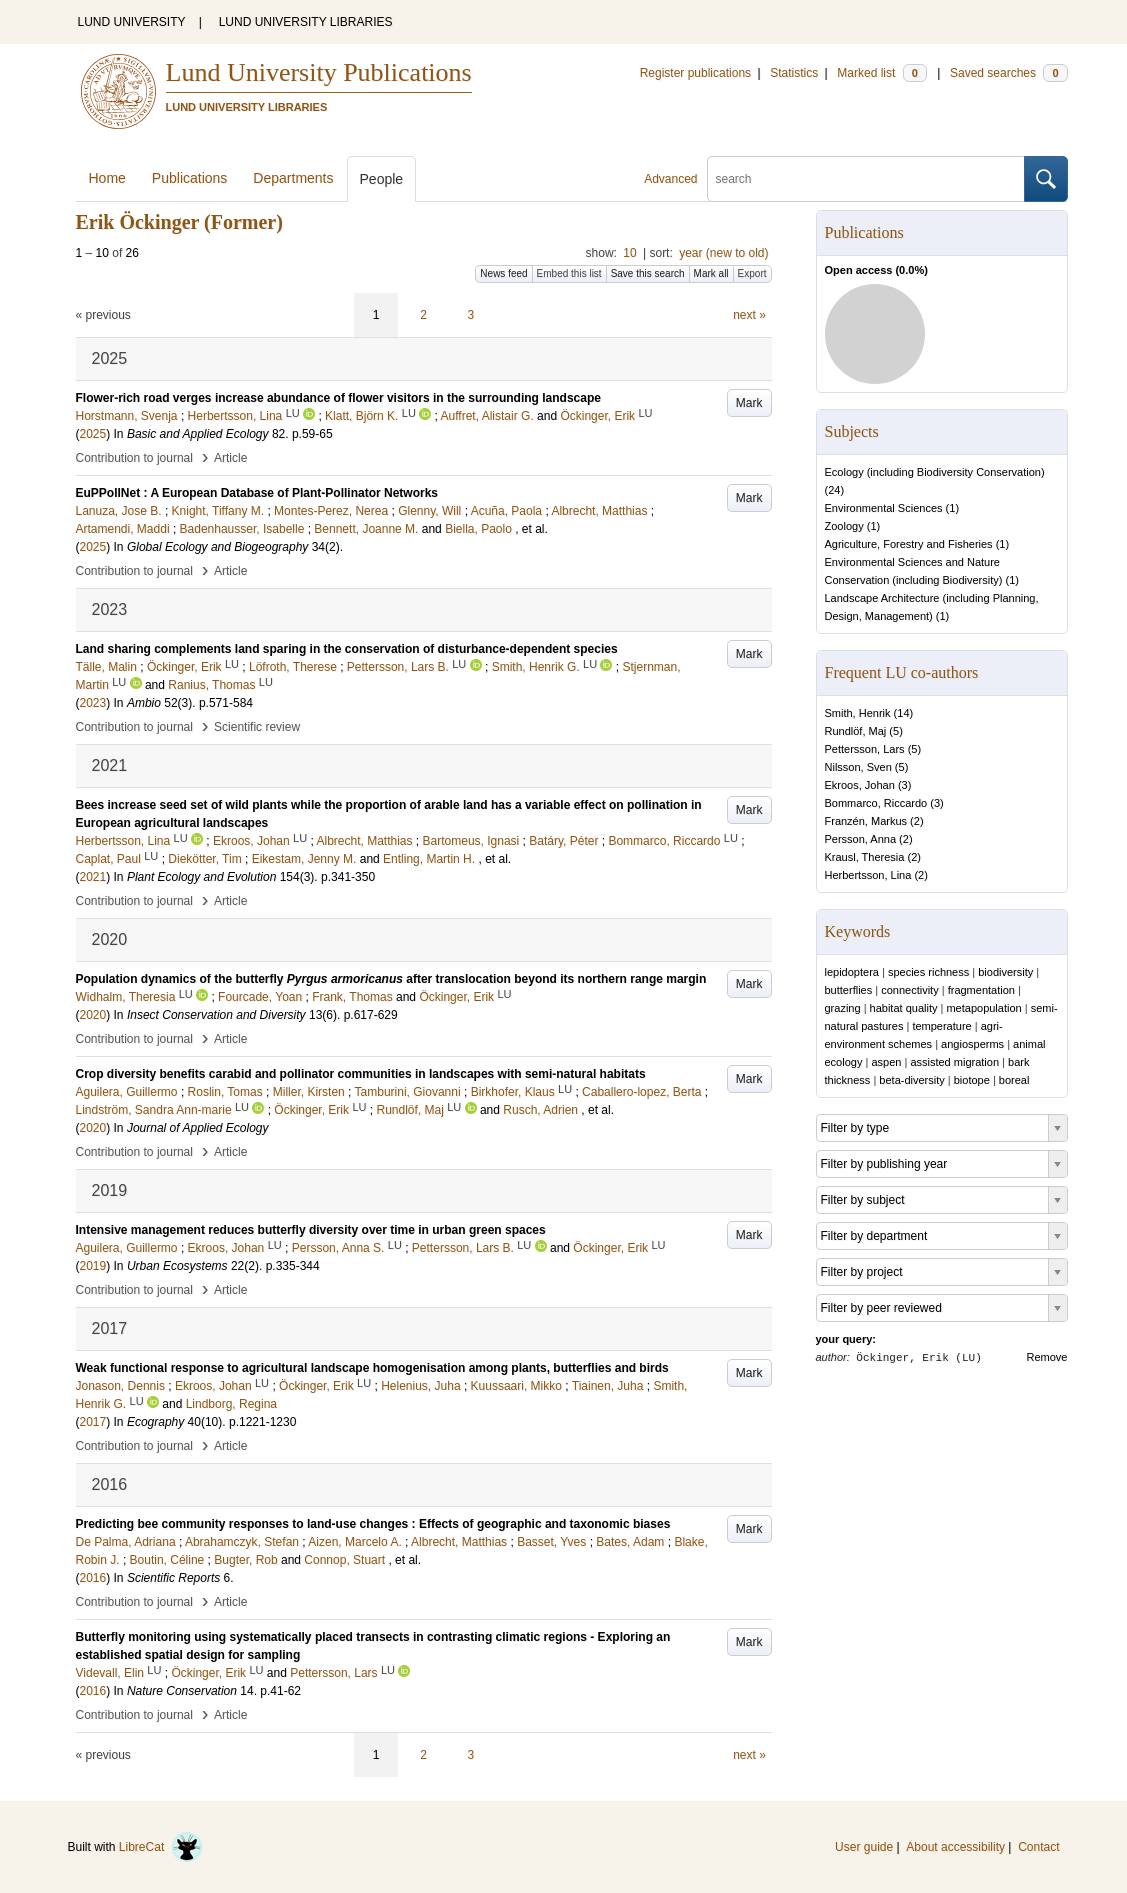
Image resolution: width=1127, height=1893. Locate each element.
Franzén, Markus (866, 821)
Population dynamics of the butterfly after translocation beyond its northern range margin (391, 979)
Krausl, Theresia (865, 857)
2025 (93, 434)
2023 (93, 703)
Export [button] (752, 273)
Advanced (670, 179)
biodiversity (1005, 972)
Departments (293, 178)
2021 (93, 877)
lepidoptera (852, 972)
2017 (93, 1422)
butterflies (849, 990)
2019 (93, 1266)
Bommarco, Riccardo (876, 803)
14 (903, 713)
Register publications (695, 73)
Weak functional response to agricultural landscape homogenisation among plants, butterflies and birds (372, 1368)
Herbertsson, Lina (868, 875)
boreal (1014, 1080)
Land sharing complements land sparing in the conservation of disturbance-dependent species (347, 649)
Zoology (844, 526)
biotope (972, 1080)
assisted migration (954, 1062)
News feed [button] (503, 273)
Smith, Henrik (858, 713)
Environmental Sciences (884, 508)
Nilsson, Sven (858, 767)
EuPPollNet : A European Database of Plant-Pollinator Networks (257, 493)
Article (230, 458)
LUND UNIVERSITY (132, 22)
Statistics (794, 73)
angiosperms (972, 1044)
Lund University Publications (319, 72)
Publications (190, 178)
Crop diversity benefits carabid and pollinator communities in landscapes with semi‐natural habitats (361, 1074)
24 (834, 490)
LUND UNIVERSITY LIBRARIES (306, 22)
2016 (93, 1578)
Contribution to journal (134, 458)
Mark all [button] (711, 273)
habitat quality (904, 1008)
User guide (864, 1847)
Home (107, 178)
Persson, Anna (861, 839)
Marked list (881, 73)
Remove (1047, 1357)
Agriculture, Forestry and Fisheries (909, 544)
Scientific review (257, 727)
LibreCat (161, 1847)
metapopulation (983, 1008)
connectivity (909, 990)
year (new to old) (723, 253)
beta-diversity (911, 1080)
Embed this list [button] (569, 273)
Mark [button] (749, 403)
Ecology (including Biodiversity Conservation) (935, 472)
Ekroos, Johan (860, 785)
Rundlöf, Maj (856, 731)
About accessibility (955, 1847)
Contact (1038, 1847)
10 (629, 253)
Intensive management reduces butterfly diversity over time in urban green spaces (311, 1230)
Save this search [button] (648, 273)
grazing (843, 1008)
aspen (886, 1062)
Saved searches (1009, 73)
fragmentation (981, 990)
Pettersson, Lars (865, 749)
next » (749, 315)
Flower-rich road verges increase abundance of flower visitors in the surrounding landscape (338, 398)
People (382, 179)
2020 (93, 1015)
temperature (941, 1026)
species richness (928, 972)
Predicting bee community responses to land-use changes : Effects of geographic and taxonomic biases (373, 1524)
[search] (866, 179)
